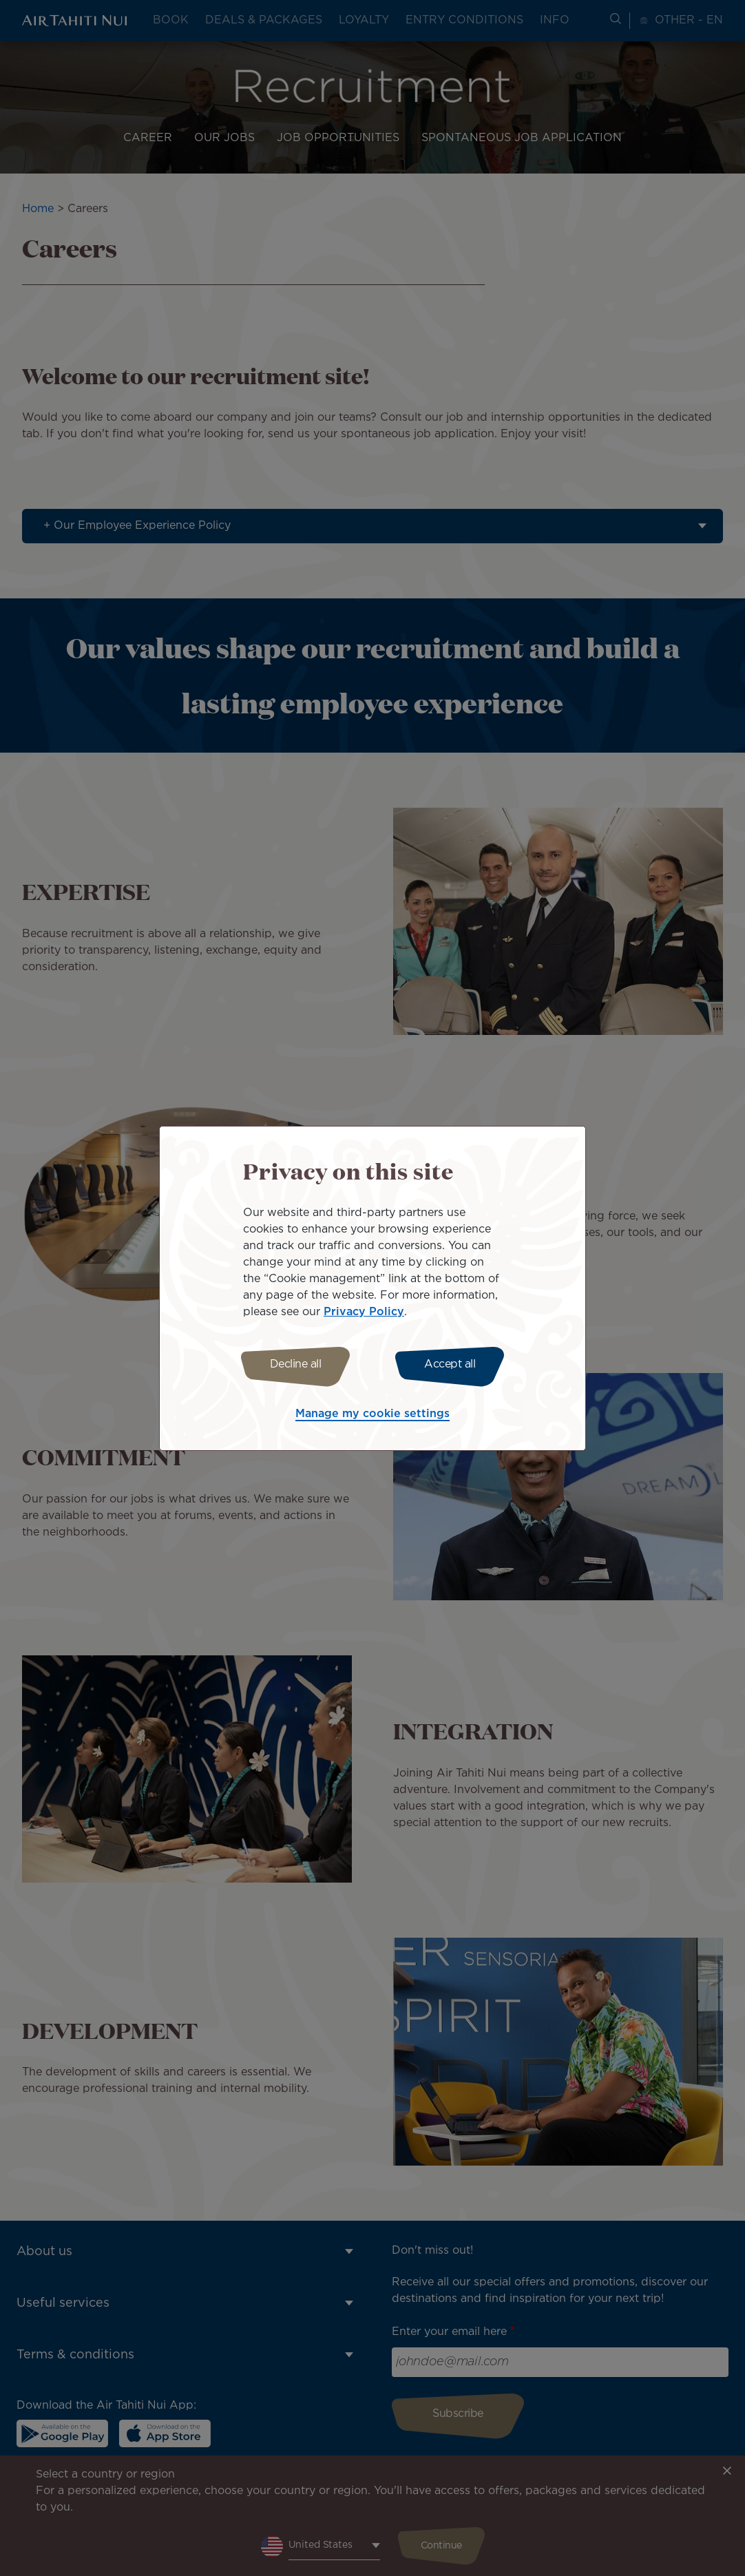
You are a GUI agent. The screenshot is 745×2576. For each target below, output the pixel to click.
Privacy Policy (364, 1310)
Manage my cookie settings (372, 1416)
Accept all (453, 1364)
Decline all (291, 1364)
